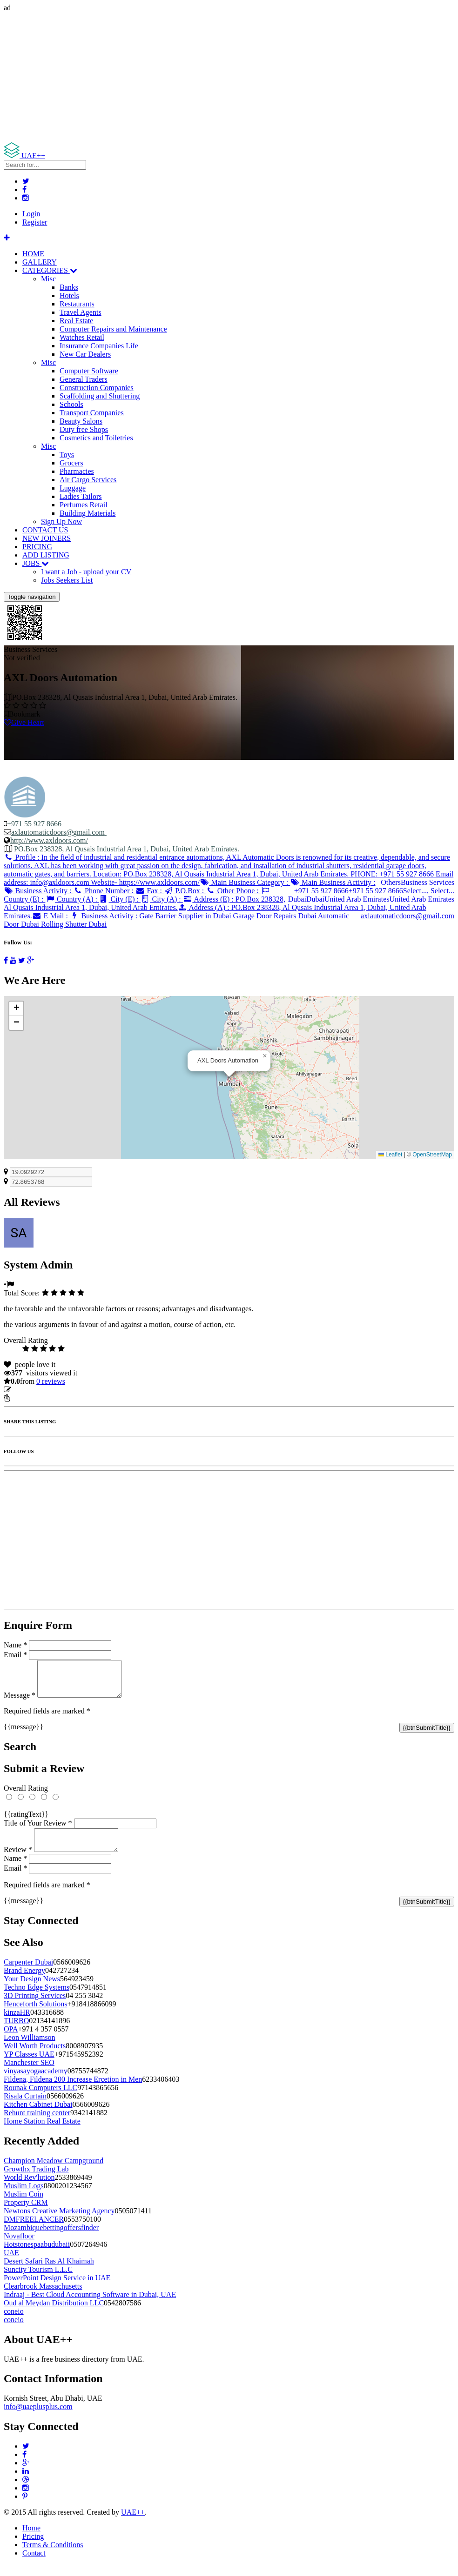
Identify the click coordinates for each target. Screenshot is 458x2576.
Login (31, 214)
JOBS (35, 563)
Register (34, 222)
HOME (33, 254)
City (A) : (162, 899)
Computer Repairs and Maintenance (113, 329)
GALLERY (39, 262)
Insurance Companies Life (99, 346)
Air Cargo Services (88, 480)
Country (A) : (72, 899)
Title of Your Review (38, 1830)
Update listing (34, 1390)
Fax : (149, 891)
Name (15, 1645)
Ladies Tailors (81, 496)
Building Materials (87, 513)
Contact (34, 2564)
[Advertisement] (229, 77)
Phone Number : (104, 891)
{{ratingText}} (26, 1821)
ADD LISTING (45, 555)
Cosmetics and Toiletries (96, 438)
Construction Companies (97, 388)
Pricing (33, 2547)
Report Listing (32, 1398)
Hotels (69, 295)
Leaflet (390, 1154)
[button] (264, 1056)
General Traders (84, 379)
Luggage (73, 488)
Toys (67, 454)
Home (31, 2539)
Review (18, 1861)
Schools (71, 404)
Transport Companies (92, 413)
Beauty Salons (81, 421)
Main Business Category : (245, 882)
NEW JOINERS (46, 538)
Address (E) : (144, 903)
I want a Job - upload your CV (86, 572)
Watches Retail (82, 337)
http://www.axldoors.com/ (49, 840)
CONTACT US (45, 530)
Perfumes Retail (84, 505)
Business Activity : (38, 891)
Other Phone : (233, 891)
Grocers (71, 463)
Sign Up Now (61, 521)
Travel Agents (80, 312)
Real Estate (76, 321)
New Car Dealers (85, 354)
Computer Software (89, 371)
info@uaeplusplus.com (38, 2418)
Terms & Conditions (52, 2556)
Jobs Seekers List (67, 580)
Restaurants (77, 304)
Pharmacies (77, 471)
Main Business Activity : (332, 882)
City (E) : (120, 899)
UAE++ (133, 2523)
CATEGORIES (49, 270)
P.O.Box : (185, 891)
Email (15, 1655)
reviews (50, 1381)
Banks (69, 287)
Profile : (228, 869)
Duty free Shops (84, 429)
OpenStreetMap (432, 1154)
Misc (48, 279)
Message (19, 1702)
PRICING (37, 547)
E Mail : (51, 916)
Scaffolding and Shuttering (100, 396)
